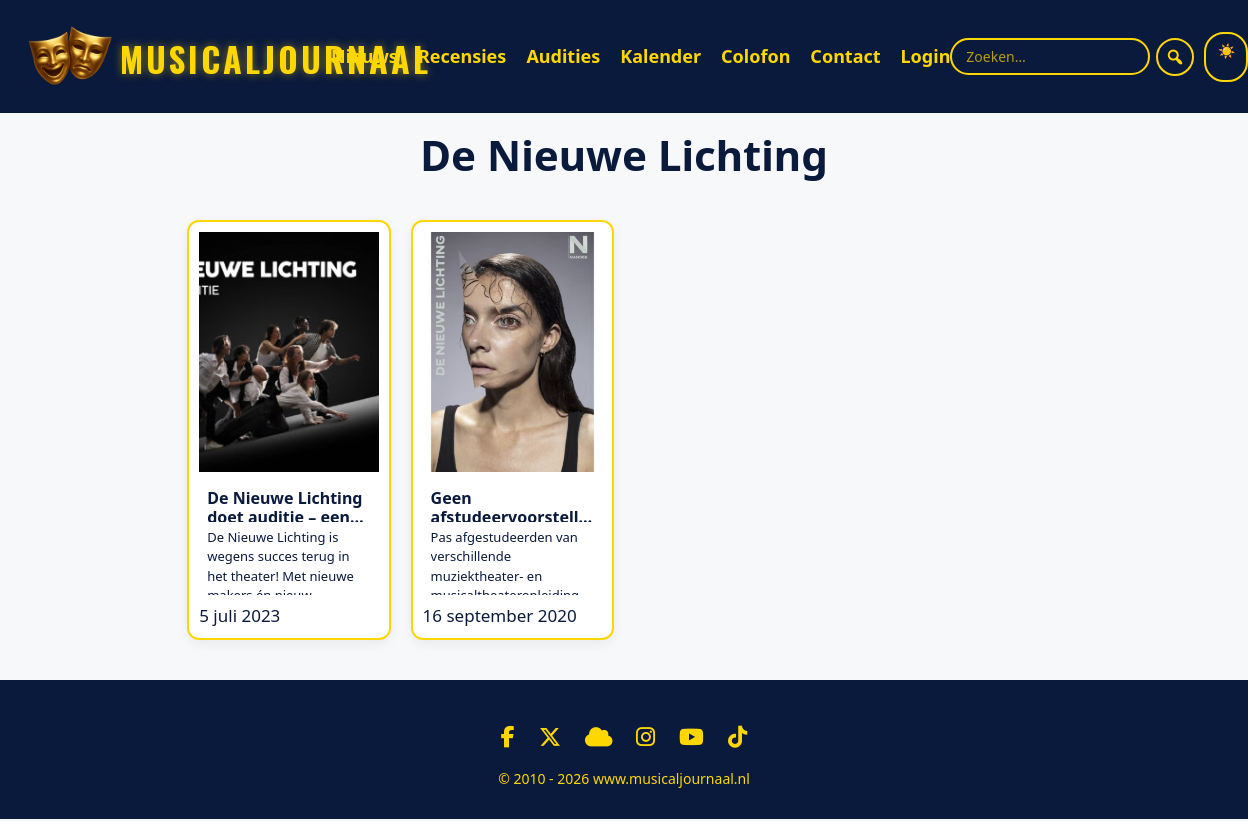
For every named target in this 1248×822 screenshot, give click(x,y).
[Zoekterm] (1050, 56)
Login (926, 56)
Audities (563, 56)
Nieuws (364, 56)
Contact (845, 56)
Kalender (660, 56)
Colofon (755, 56)
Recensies (462, 56)
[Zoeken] (1175, 57)
